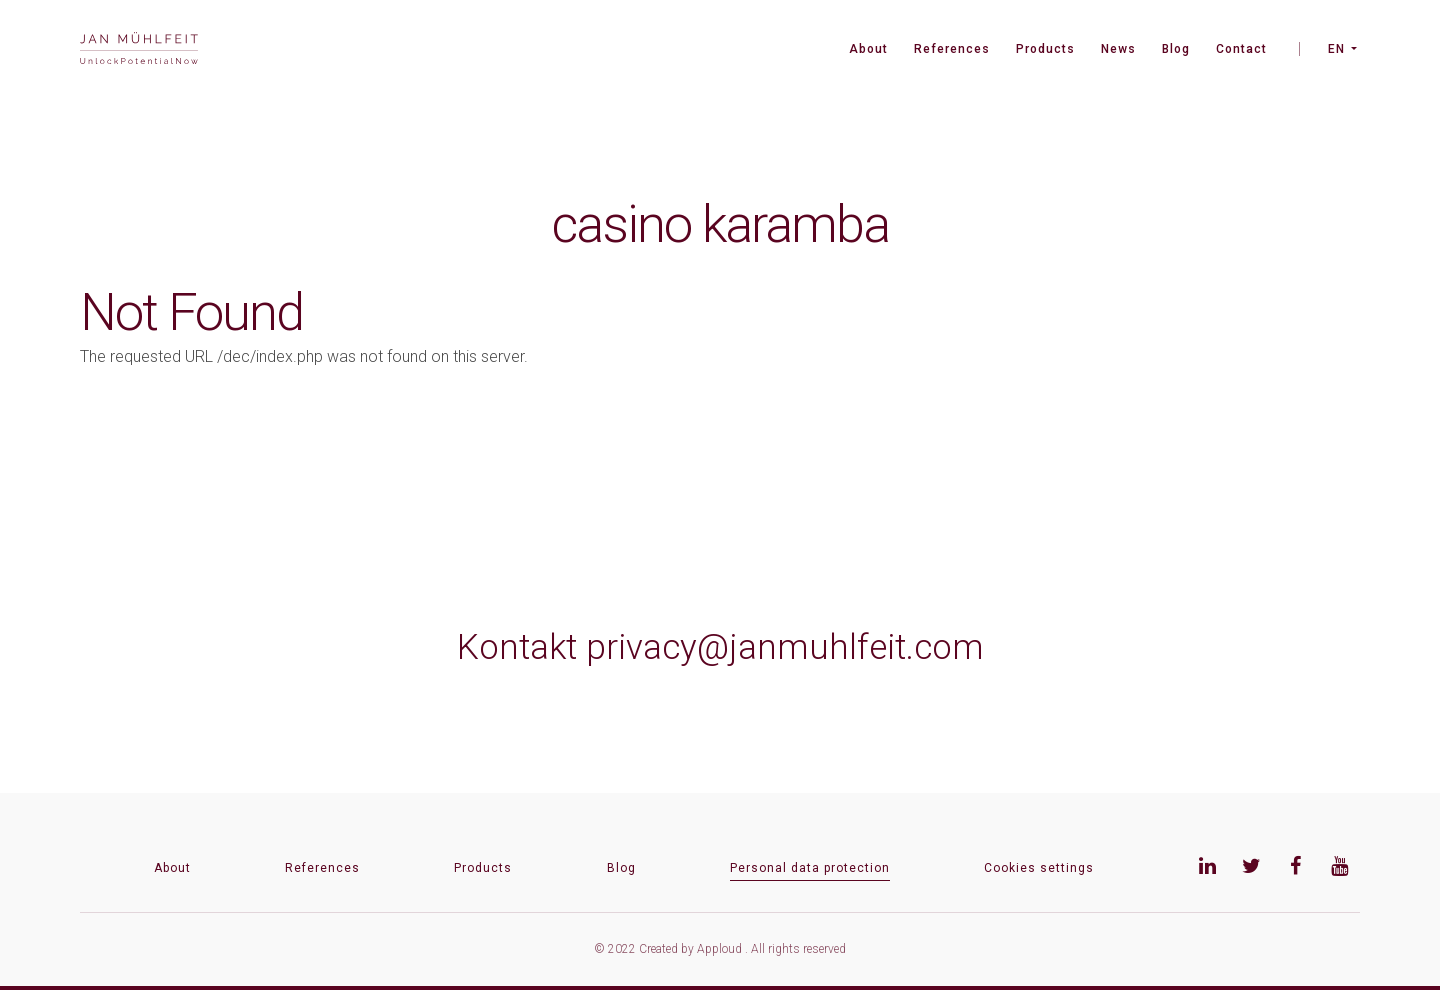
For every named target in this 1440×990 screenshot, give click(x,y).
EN (1336, 49)
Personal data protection (810, 868)
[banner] (139, 50)
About (868, 49)
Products (1045, 49)
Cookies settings (1039, 868)
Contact (1241, 49)
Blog (1176, 49)
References (952, 49)
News (1118, 49)
